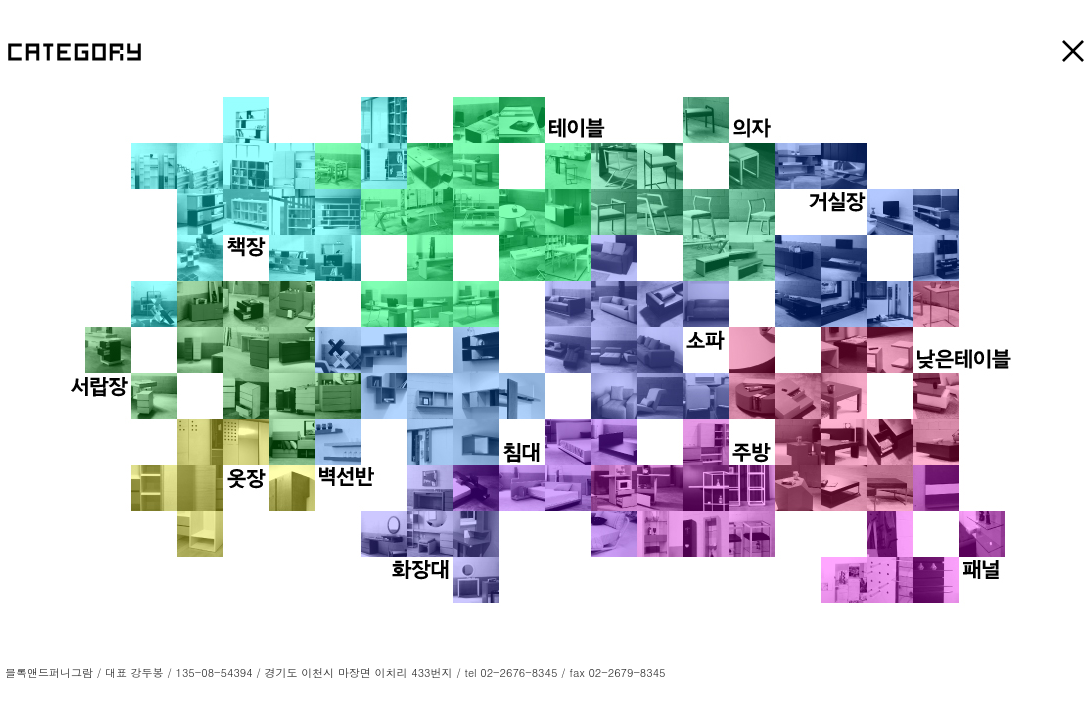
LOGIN (685, 672)
